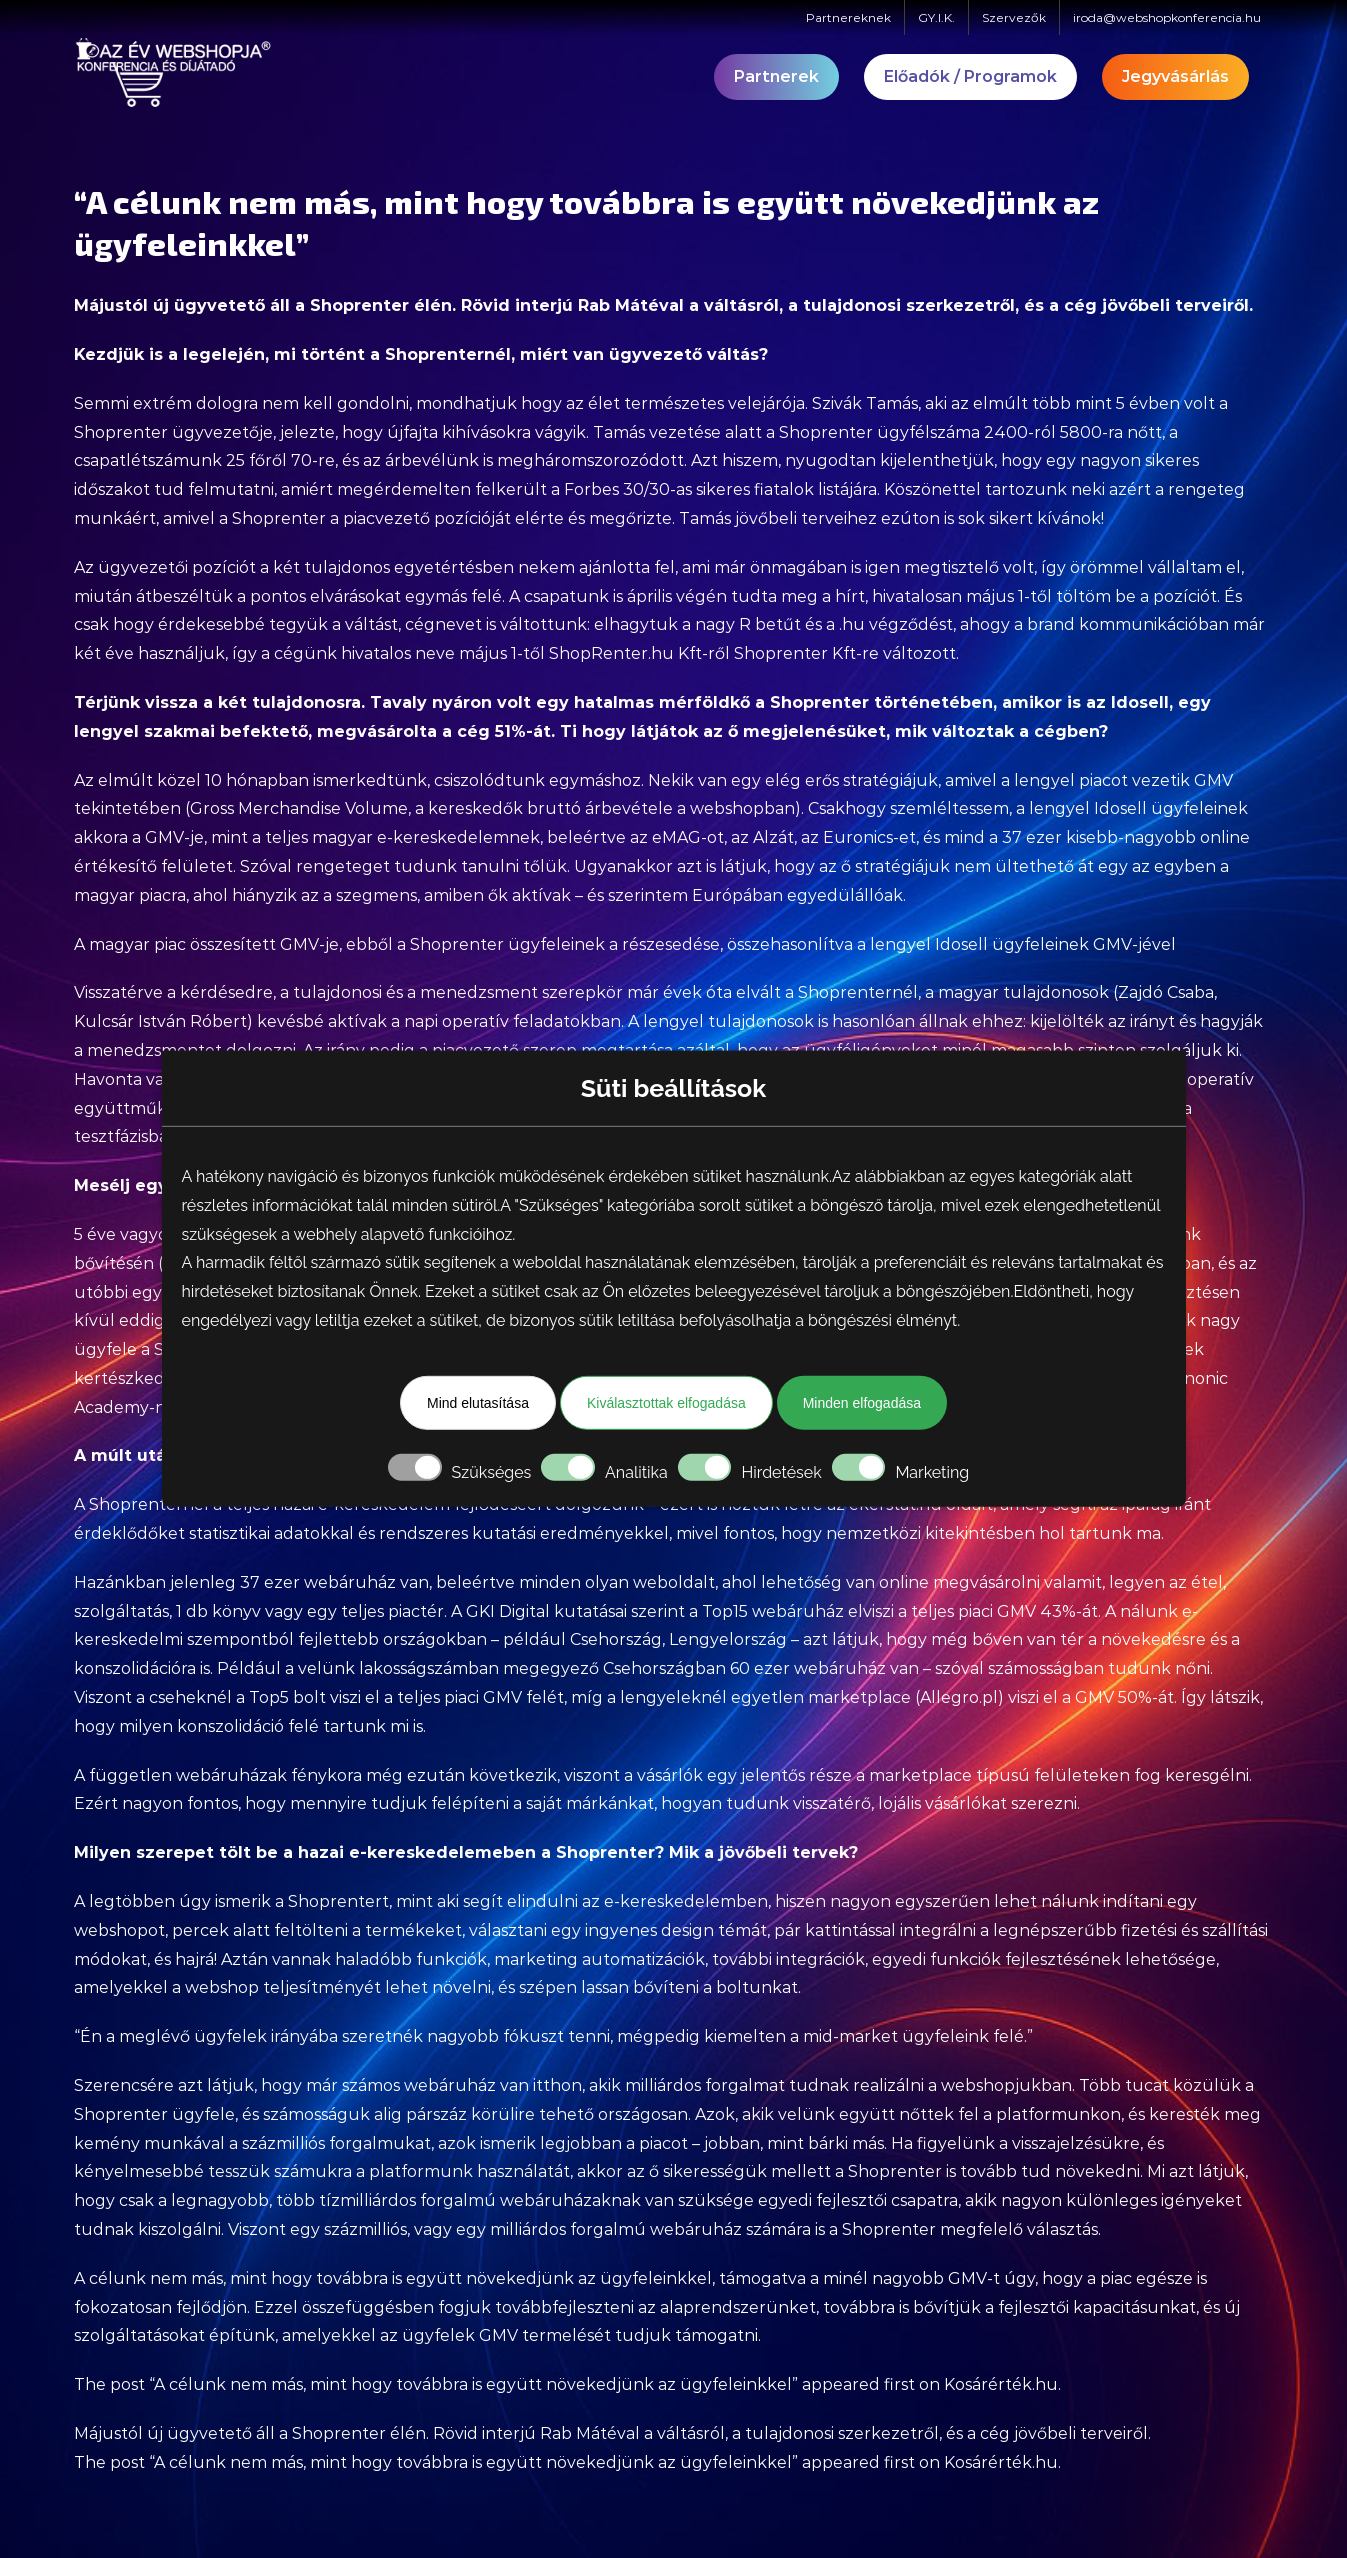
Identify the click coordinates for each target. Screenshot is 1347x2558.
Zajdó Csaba (1166, 992)
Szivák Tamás (865, 403)
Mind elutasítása (478, 1403)
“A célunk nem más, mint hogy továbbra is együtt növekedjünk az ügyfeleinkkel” (473, 2384)
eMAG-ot (688, 837)
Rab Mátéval (631, 305)
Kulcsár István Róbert (160, 1021)
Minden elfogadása (862, 1403)
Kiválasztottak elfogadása (666, 1403)
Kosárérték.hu (1001, 2384)
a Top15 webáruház (766, 1611)
